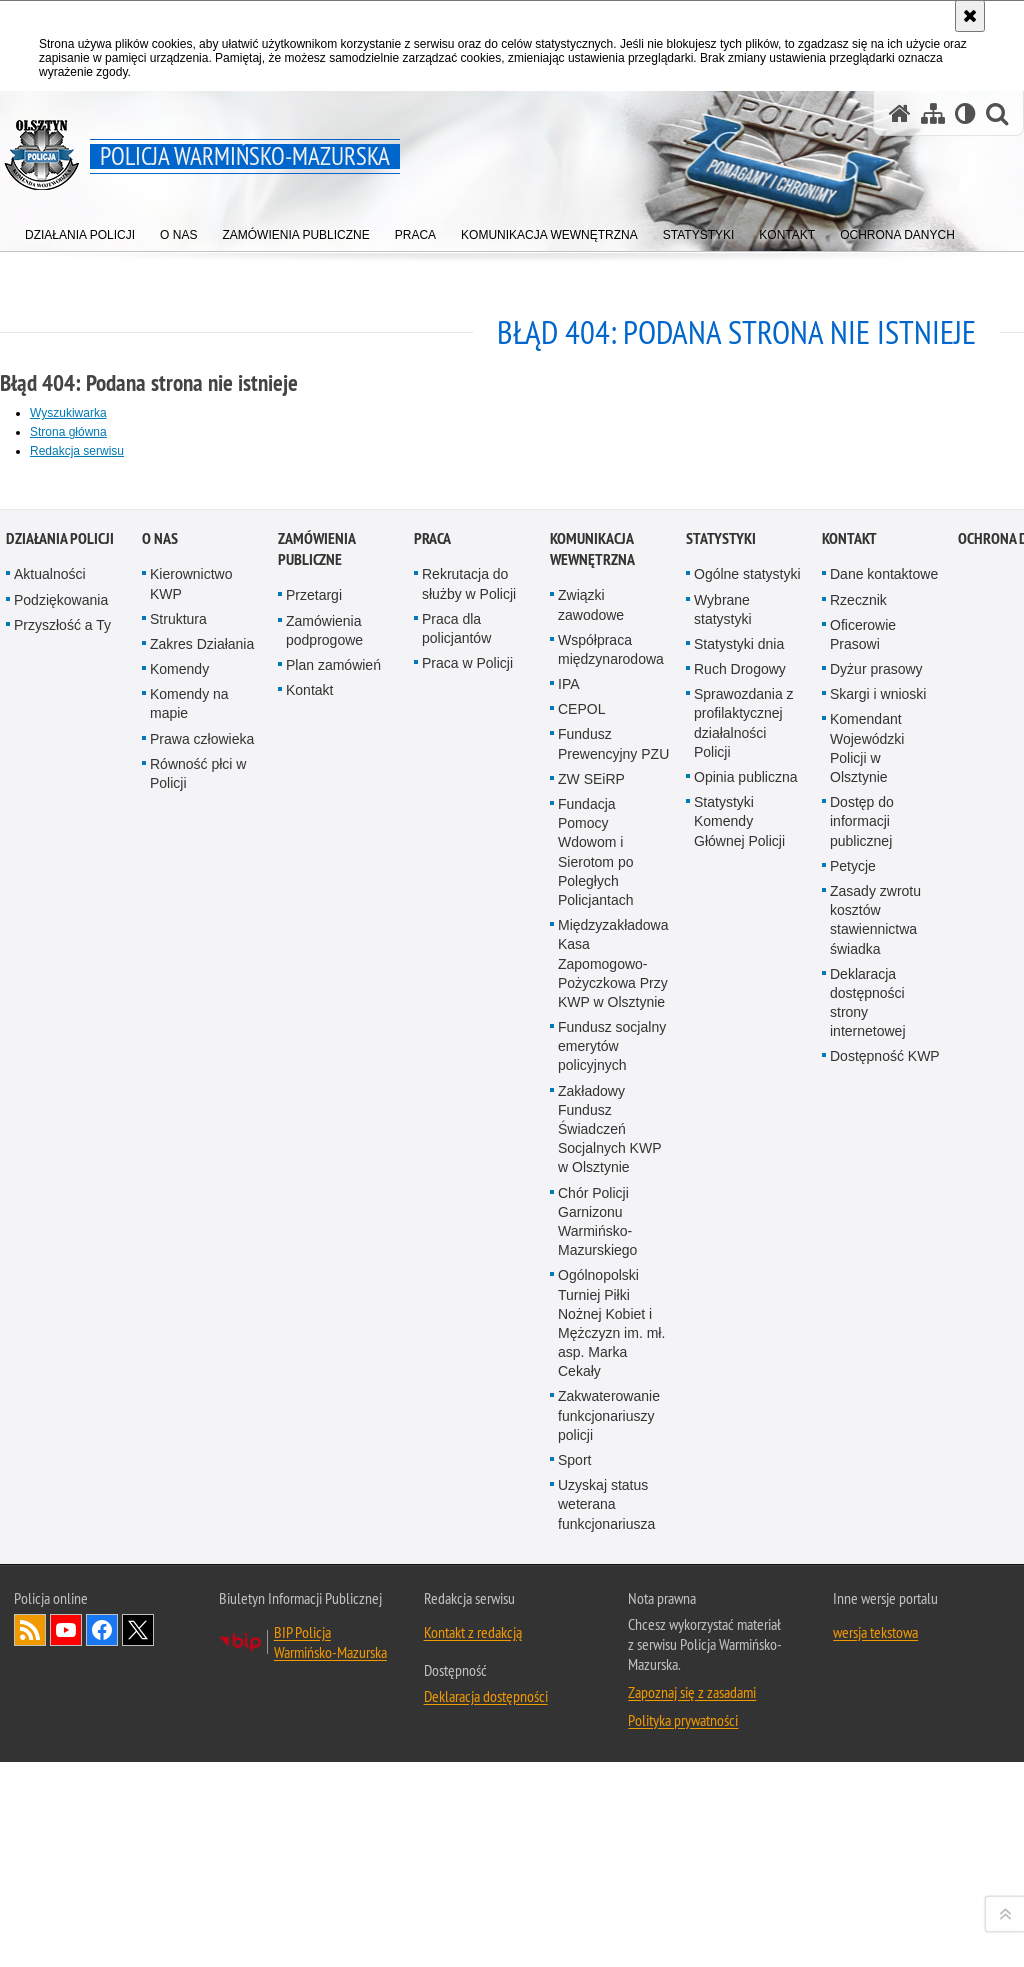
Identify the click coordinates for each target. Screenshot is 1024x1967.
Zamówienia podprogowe (324, 1288)
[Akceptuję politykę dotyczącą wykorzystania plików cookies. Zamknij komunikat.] (970, 16)
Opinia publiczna (746, 1435)
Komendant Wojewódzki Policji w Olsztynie (867, 1407)
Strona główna (68, 432)
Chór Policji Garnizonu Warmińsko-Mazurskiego (597, 1880)
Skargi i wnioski (878, 1352)
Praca (432, 1196)
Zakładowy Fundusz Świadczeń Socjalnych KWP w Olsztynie (609, 1787)
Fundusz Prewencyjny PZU (613, 1402)
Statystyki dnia (739, 1302)
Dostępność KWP (885, 1715)
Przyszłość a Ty (62, 1283)
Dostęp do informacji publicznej (862, 1479)
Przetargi (314, 1253)
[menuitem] (80, 230)
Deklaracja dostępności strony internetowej (868, 1661)
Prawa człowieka (202, 1397)
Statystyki (721, 1196)
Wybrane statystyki (723, 1267)
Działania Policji (60, 1196)
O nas (160, 1196)
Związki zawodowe (591, 1262)
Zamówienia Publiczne (316, 1207)
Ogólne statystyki (747, 1232)
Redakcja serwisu (77, 451)
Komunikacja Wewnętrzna (592, 1207)
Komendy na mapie (189, 1361)
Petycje (853, 1524)
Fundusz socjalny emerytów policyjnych (612, 1704)
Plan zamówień (333, 1323)
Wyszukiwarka (68, 413)
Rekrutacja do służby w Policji (469, 1241)
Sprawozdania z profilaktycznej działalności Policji (744, 1381)
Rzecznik (858, 1258)
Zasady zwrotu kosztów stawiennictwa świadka (875, 1578)
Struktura (178, 1277)
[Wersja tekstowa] (965, 113)
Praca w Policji (467, 1321)
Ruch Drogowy (740, 1327)
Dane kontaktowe (884, 1232)
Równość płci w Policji (198, 1431)
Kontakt (309, 1348)
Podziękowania (61, 1258)
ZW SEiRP (591, 1437)
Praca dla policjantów (456, 1286)
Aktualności (50, 1232)
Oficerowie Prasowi (863, 1292)
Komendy (179, 1327)
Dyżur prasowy (876, 1327)
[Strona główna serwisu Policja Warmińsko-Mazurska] (900, 113)
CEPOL (581, 1367)
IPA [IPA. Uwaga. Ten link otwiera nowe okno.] (569, 1342)
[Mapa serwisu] (933, 113)
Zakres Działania (202, 1302)
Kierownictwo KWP (191, 1241)
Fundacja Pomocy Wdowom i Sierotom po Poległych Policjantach (596, 1510)
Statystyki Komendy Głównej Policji (739, 1479)
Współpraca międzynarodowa (611, 1307)
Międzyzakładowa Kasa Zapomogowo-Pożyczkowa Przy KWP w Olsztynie (613, 1621)
